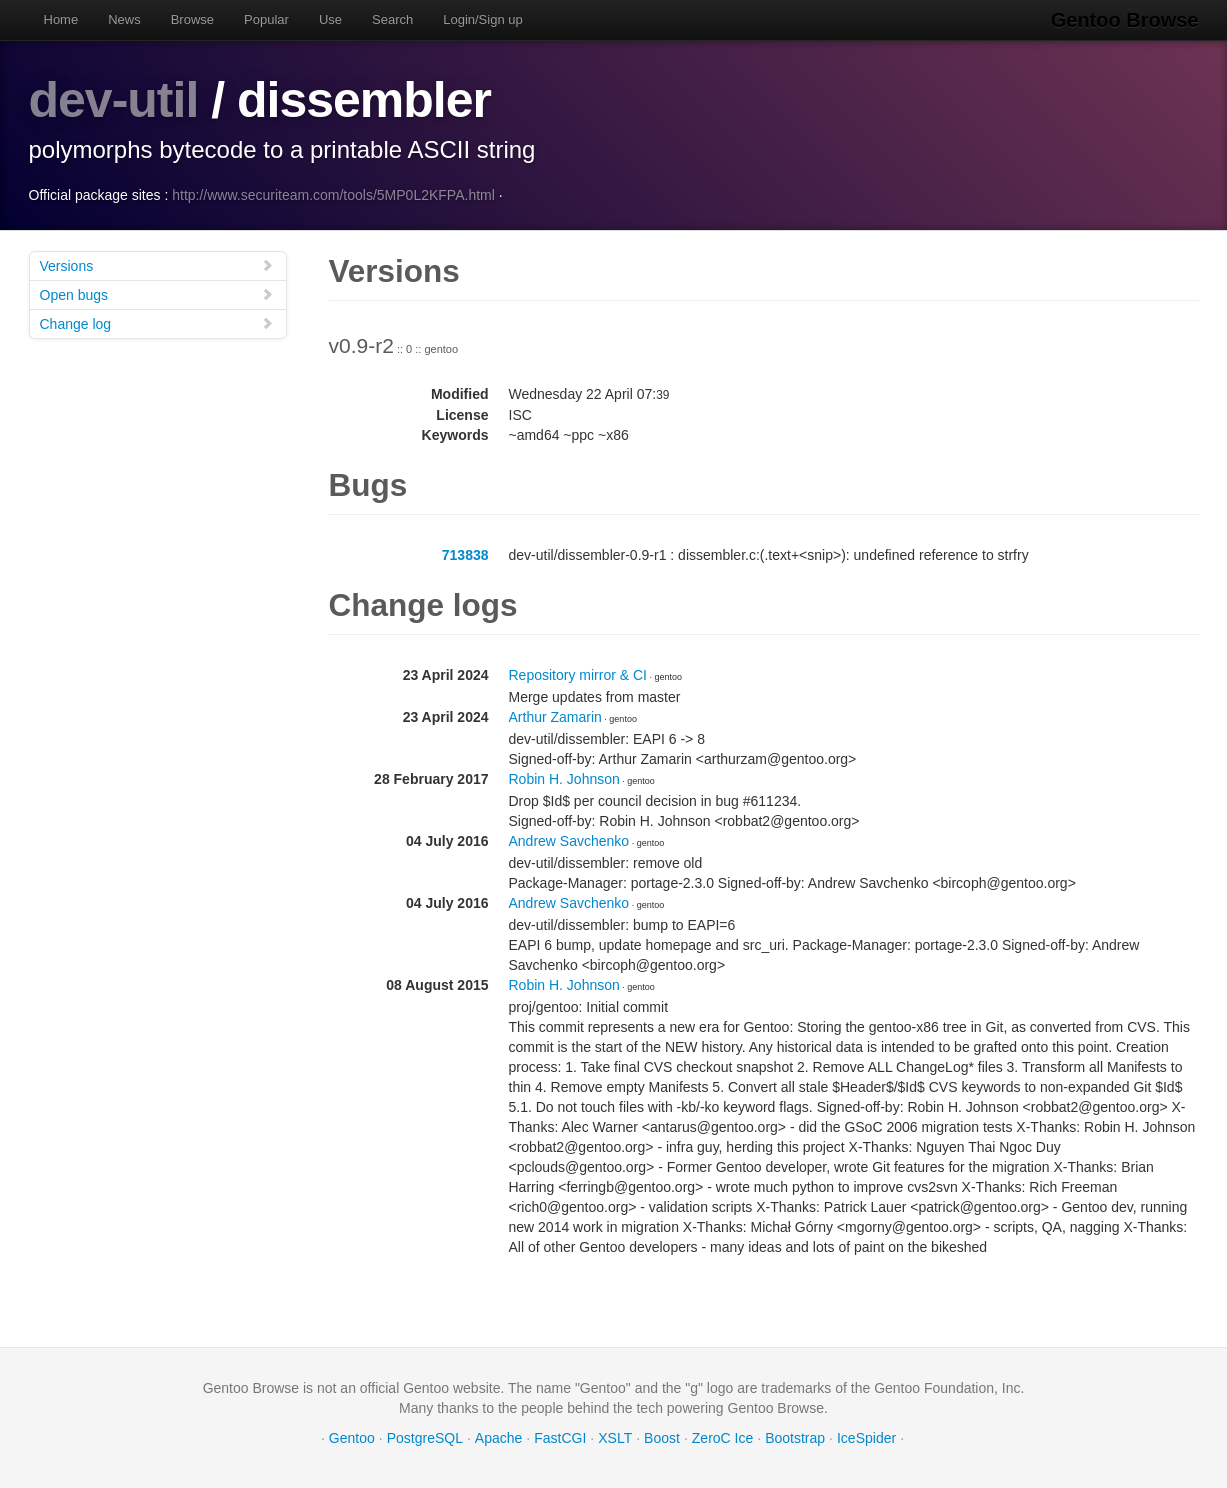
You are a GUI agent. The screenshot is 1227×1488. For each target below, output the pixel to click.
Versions (157, 265)
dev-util (114, 100)
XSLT (615, 1438)
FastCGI (560, 1438)
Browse (192, 19)
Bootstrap (795, 1438)
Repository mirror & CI (578, 675)
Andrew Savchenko (569, 841)
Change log (157, 323)
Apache (498, 1438)
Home (61, 19)
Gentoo (352, 1438)
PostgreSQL (425, 1438)
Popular (266, 19)
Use (330, 19)
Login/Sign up (483, 19)
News (124, 19)
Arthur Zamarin (555, 717)
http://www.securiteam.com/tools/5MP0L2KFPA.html (333, 195)
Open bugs (157, 294)
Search (392, 19)
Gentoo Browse (1125, 20)
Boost (662, 1438)
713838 (465, 555)
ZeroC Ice (722, 1438)
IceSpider (866, 1438)
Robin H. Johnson (564, 779)
